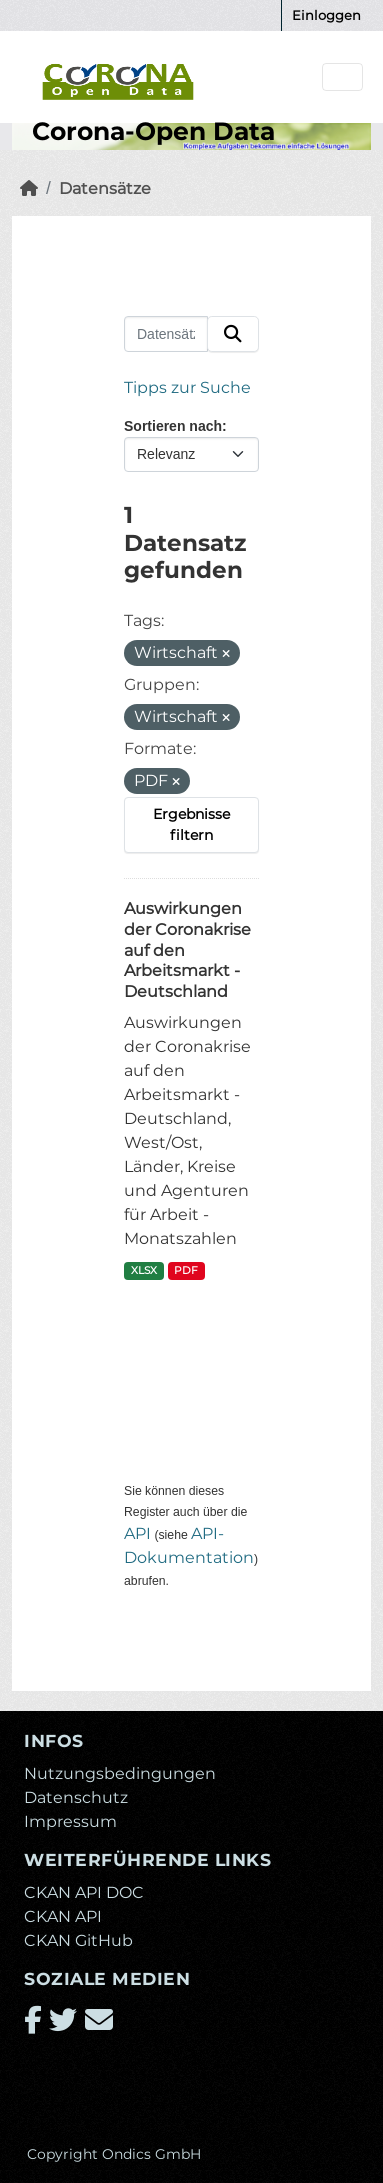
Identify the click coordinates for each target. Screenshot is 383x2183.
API (137, 1533)
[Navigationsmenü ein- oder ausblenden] (342, 77)
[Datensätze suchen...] (166, 334)
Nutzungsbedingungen (120, 1773)
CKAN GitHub (78, 1940)
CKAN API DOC (84, 1892)
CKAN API (63, 1916)
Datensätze (105, 188)
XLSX (144, 1270)
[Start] (29, 188)
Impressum (70, 1821)
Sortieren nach (173, 426)
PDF (186, 1270)
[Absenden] (233, 334)
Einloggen (326, 15)
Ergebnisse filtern (191, 824)
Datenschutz (76, 1797)
